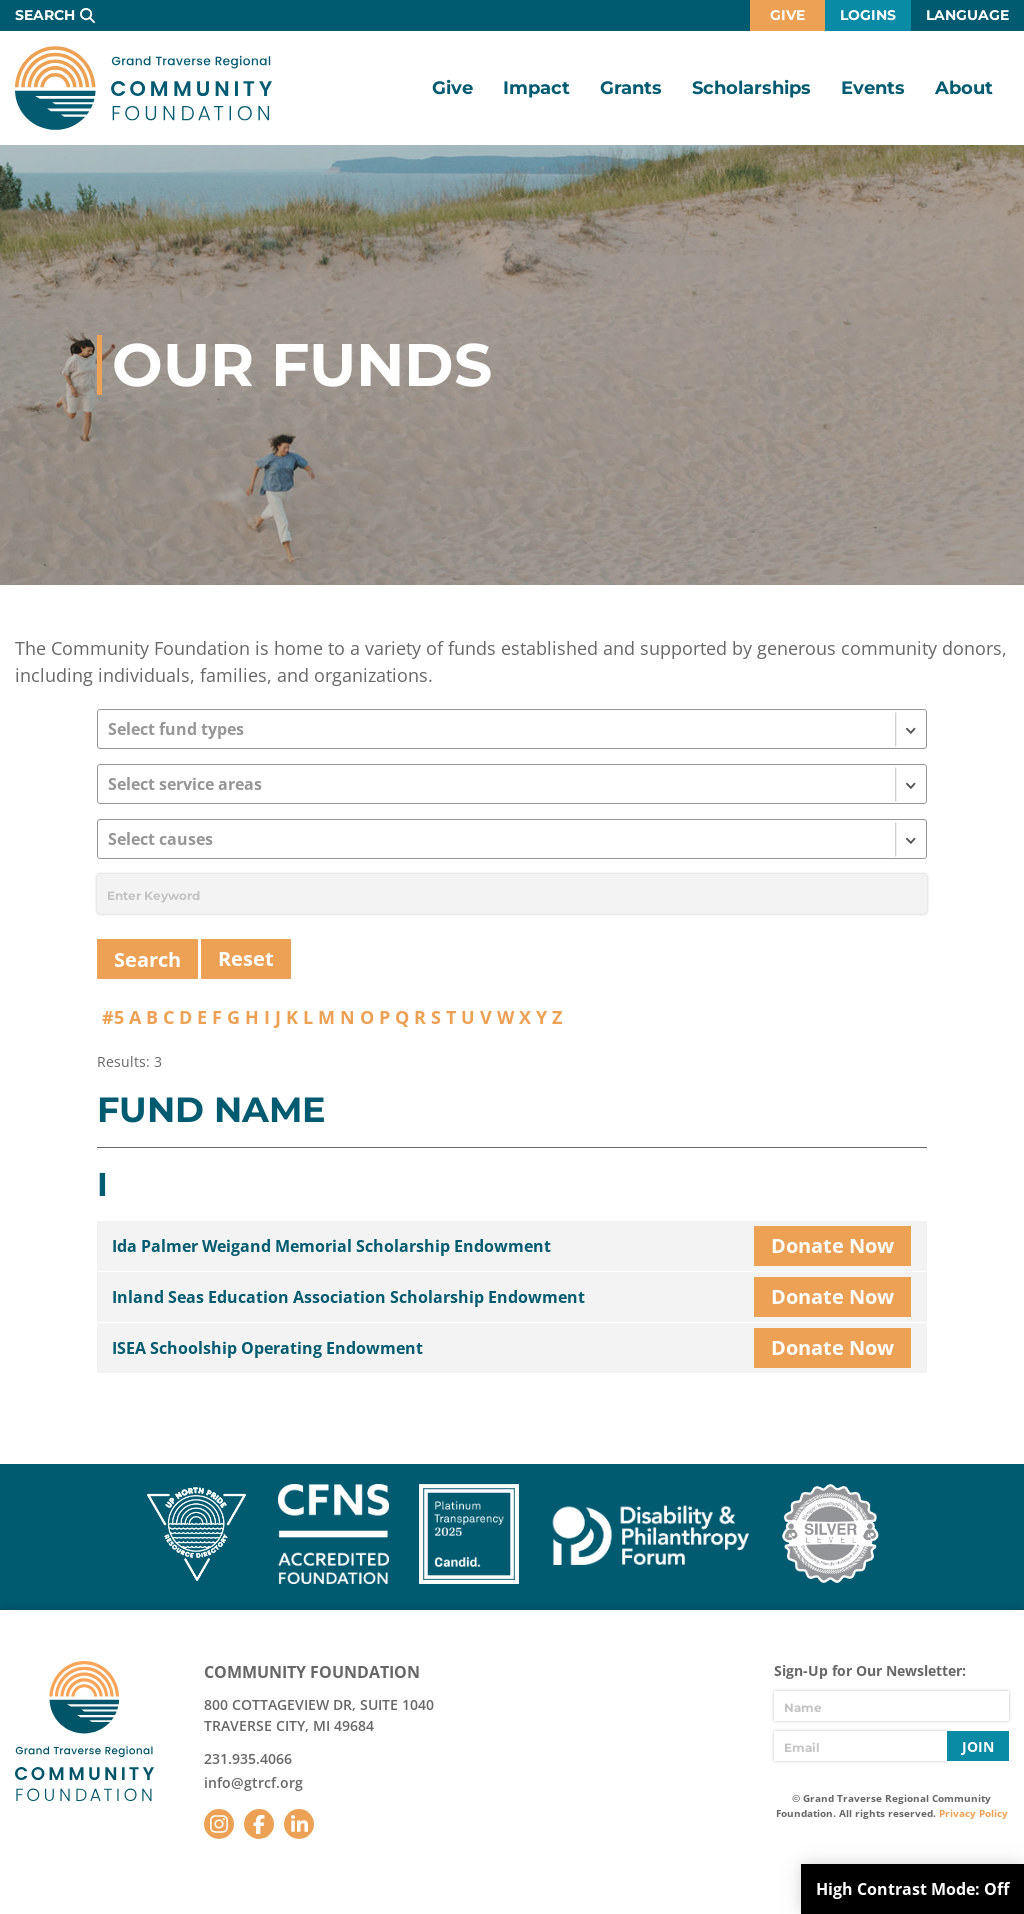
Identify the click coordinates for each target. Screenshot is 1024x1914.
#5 (113, 1017)
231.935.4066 (248, 1758)
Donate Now (832, 1245)
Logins (868, 15)
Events (873, 88)
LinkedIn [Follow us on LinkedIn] (299, 1824)
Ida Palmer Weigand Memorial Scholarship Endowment (331, 1246)
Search (45, 15)
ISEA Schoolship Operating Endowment (267, 1348)
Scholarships (751, 88)
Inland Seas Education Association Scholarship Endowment (348, 1297)
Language (967, 15)
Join (978, 1746)
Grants (631, 88)
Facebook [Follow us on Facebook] (259, 1824)
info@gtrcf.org (253, 1782)
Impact (536, 88)
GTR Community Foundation (143, 88)
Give (787, 15)
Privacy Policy (973, 1813)
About (964, 88)
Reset (246, 958)
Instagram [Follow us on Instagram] (219, 1824)
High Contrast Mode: (912, 1889)
